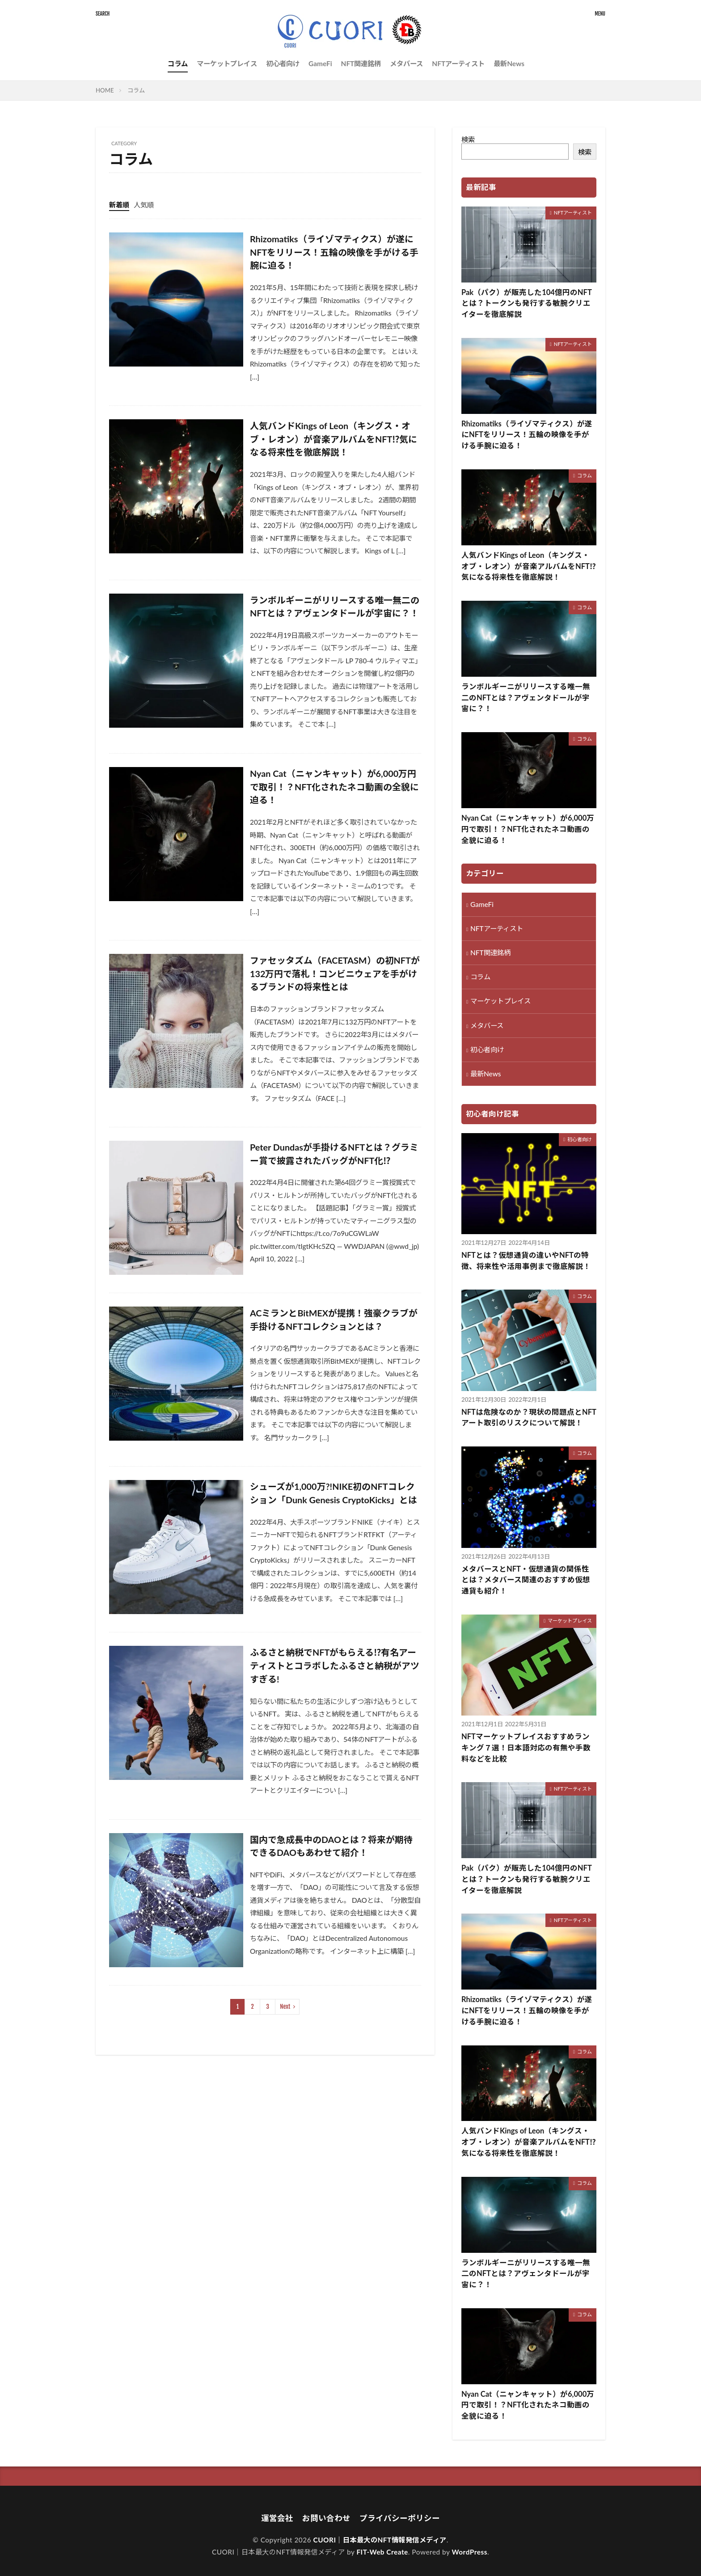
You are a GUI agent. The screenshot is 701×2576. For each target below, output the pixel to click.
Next (285, 2006)
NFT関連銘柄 (361, 63)
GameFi (320, 63)
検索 (468, 139)
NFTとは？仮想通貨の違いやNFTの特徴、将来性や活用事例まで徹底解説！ (526, 1261)
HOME (105, 90)
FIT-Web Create (382, 2552)
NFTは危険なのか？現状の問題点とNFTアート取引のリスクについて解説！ (528, 1418)
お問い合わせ (326, 2518)
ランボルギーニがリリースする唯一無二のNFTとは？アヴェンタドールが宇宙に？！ (334, 606)
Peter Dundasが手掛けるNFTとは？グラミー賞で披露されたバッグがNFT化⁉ (334, 1154)
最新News (509, 63)
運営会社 (277, 2518)
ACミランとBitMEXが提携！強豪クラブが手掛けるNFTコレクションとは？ (334, 1319)
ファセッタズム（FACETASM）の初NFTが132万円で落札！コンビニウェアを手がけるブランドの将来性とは (335, 973)
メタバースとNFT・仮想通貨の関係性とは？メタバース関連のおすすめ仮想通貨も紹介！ (525, 1580)
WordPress (469, 2552)
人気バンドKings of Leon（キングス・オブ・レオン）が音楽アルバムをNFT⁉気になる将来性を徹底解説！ (333, 438)
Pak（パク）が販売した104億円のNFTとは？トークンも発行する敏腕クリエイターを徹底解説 (526, 303)
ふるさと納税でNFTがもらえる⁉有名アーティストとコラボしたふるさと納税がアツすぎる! (334, 1665)
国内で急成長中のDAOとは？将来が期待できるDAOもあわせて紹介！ (331, 1846)
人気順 (144, 205)
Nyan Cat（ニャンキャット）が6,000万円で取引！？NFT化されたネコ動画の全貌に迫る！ (334, 786)
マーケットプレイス (227, 63)
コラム (178, 63)
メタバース (406, 63)
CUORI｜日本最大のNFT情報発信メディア (379, 2540)
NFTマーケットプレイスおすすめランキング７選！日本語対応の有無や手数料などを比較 (526, 1747)
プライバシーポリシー (399, 2518)
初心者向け (283, 63)
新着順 (119, 205)
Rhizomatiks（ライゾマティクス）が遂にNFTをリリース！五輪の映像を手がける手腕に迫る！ (334, 251)
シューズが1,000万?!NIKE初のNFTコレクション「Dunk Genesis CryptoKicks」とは (333, 1493)
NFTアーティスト (458, 63)
